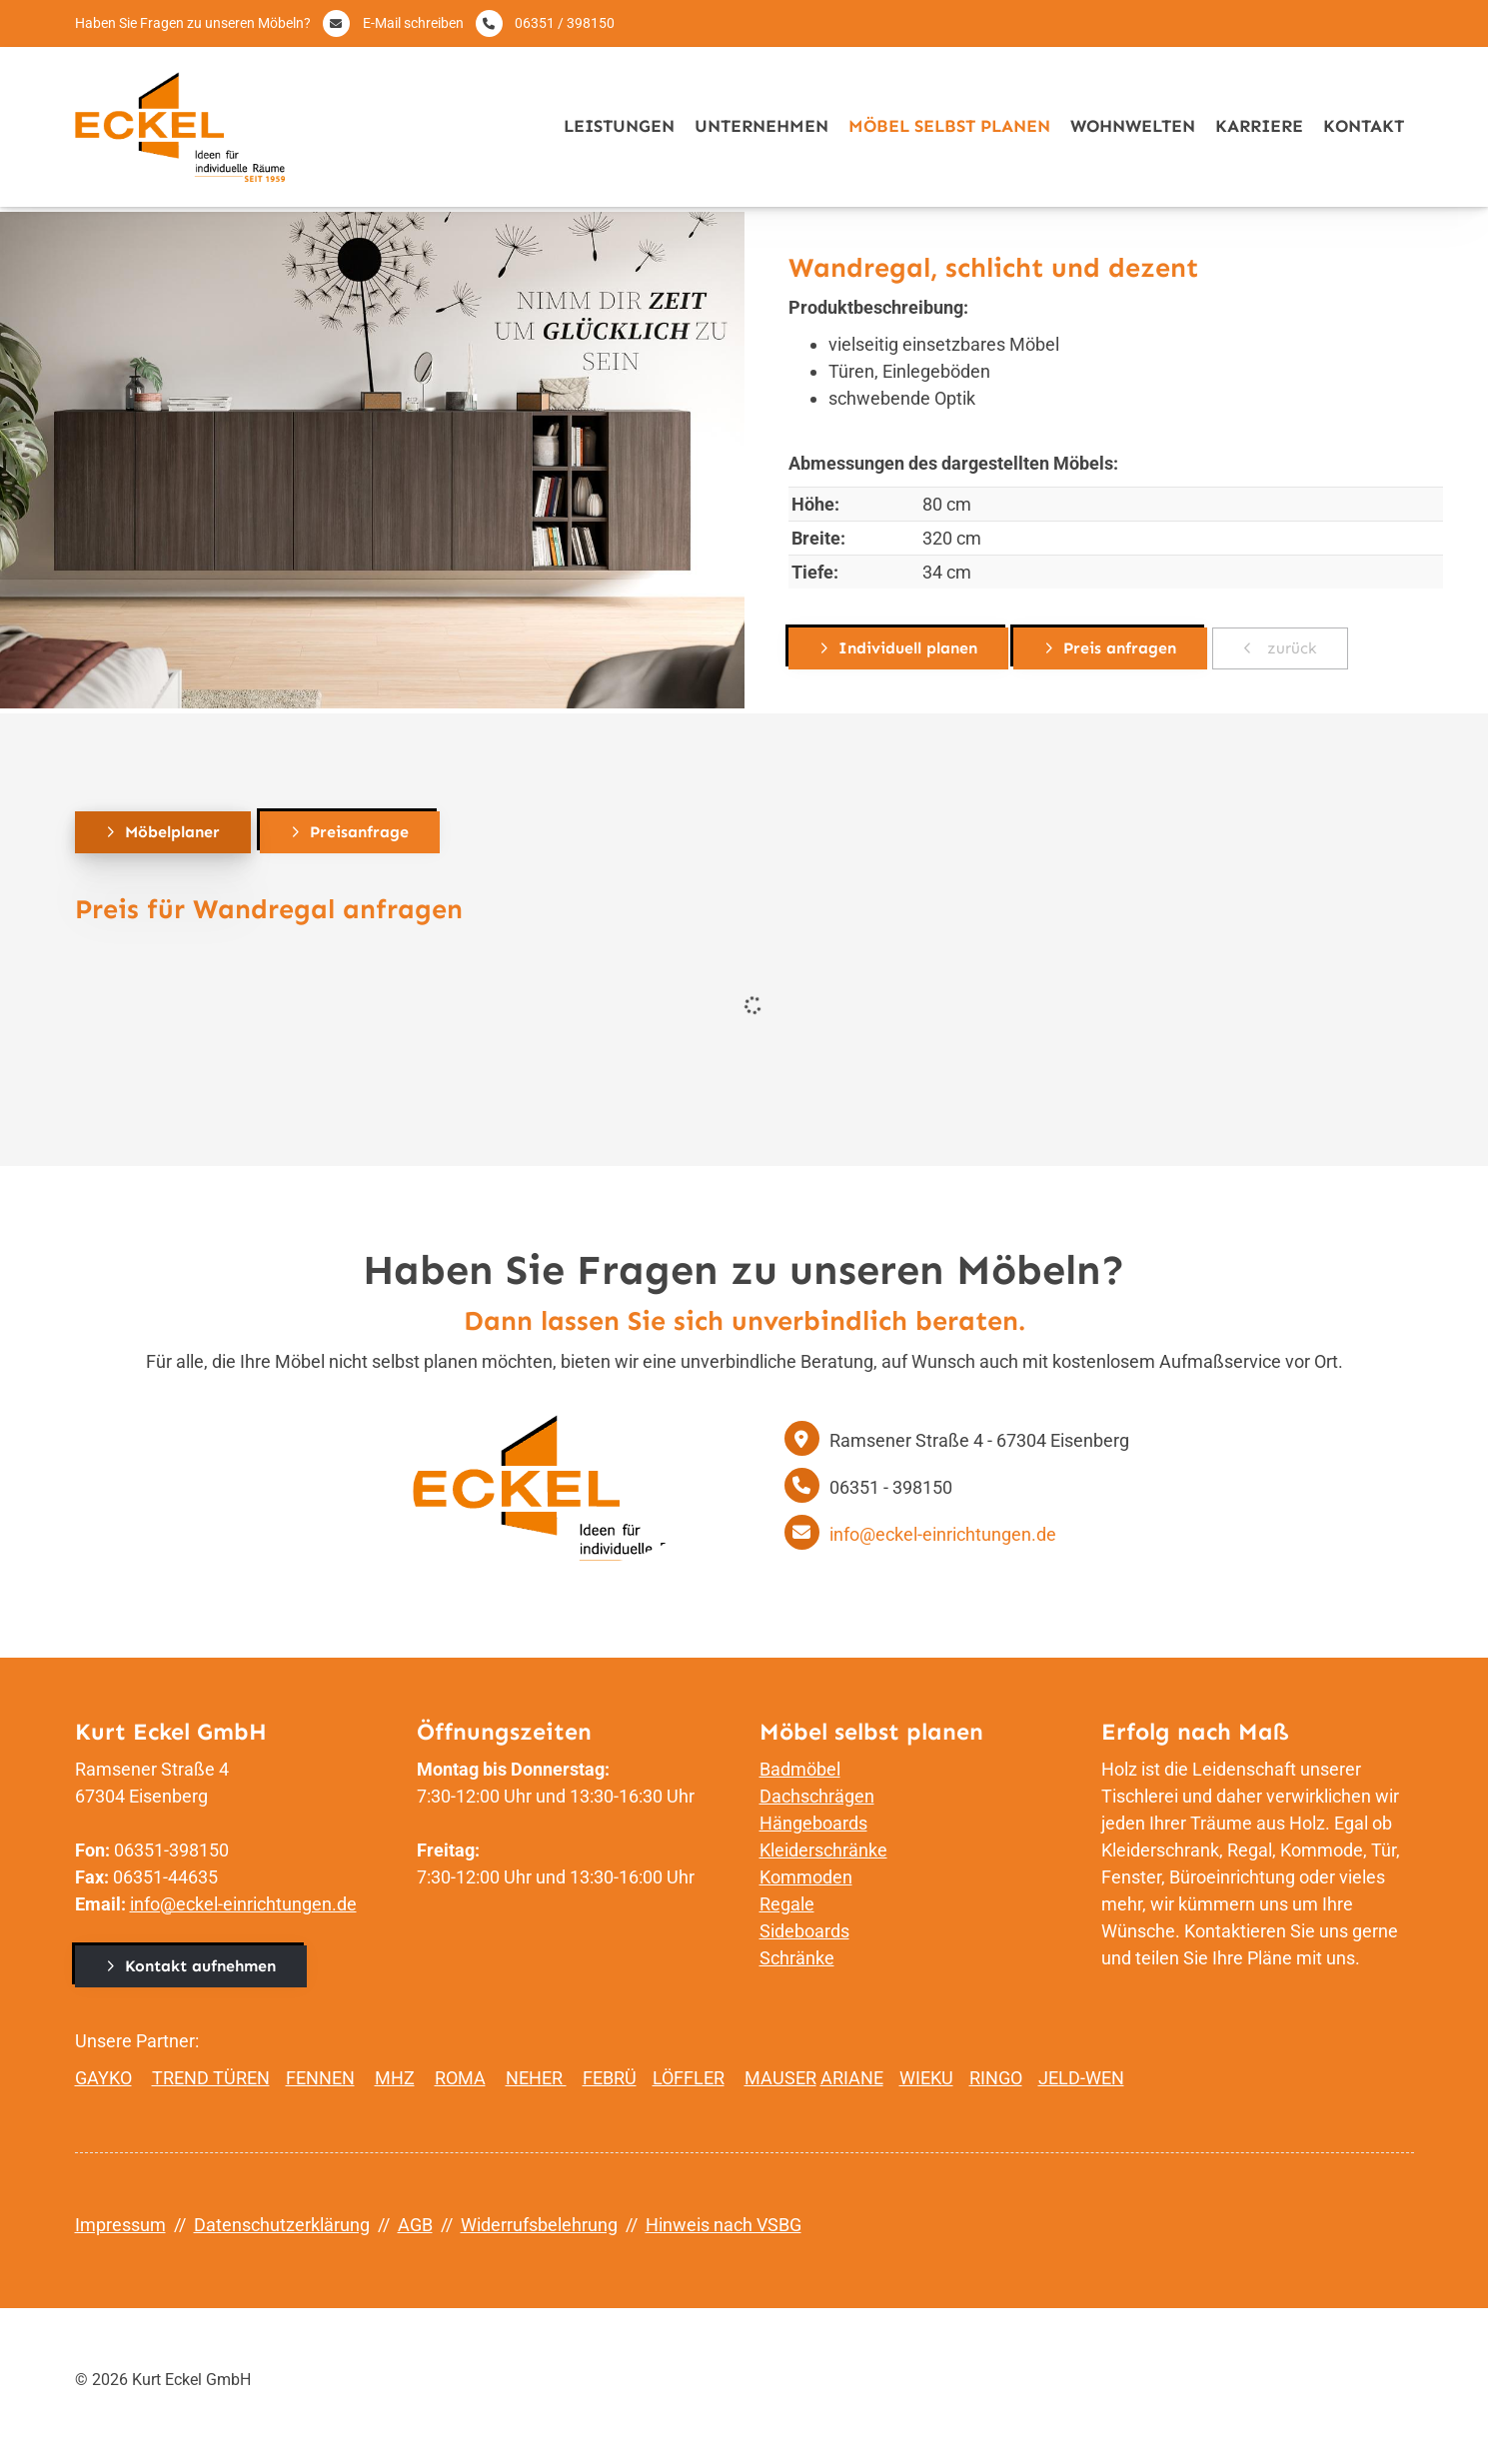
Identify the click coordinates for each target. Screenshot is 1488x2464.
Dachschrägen (816, 1796)
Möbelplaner (172, 831)
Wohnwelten (1132, 126)
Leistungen (619, 126)
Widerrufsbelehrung (539, 2224)
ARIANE (851, 2077)
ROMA (460, 2077)
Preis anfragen (1119, 647)
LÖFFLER (689, 2077)
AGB (415, 2224)
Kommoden (805, 1876)
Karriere (1259, 126)
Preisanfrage (359, 831)
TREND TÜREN (211, 2077)
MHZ (395, 2077)
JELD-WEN (1081, 2077)
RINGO (995, 2077)
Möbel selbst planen (949, 126)
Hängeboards (813, 1823)
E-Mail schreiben (413, 23)
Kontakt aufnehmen (200, 1965)
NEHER (536, 2077)
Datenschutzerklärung (282, 2224)
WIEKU (926, 2077)
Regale (786, 1903)
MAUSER (780, 2077)
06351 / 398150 (565, 23)
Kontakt (1363, 126)
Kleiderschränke (823, 1850)
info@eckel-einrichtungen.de (942, 1534)
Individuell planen (907, 647)
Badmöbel (799, 1769)
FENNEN (320, 2077)
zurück (1289, 647)
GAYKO (103, 2077)
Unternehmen (761, 126)
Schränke (796, 1957)
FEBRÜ (610, 2077)
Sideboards (804, 1930)
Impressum (120, 2224)
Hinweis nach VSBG (723, 2224)
